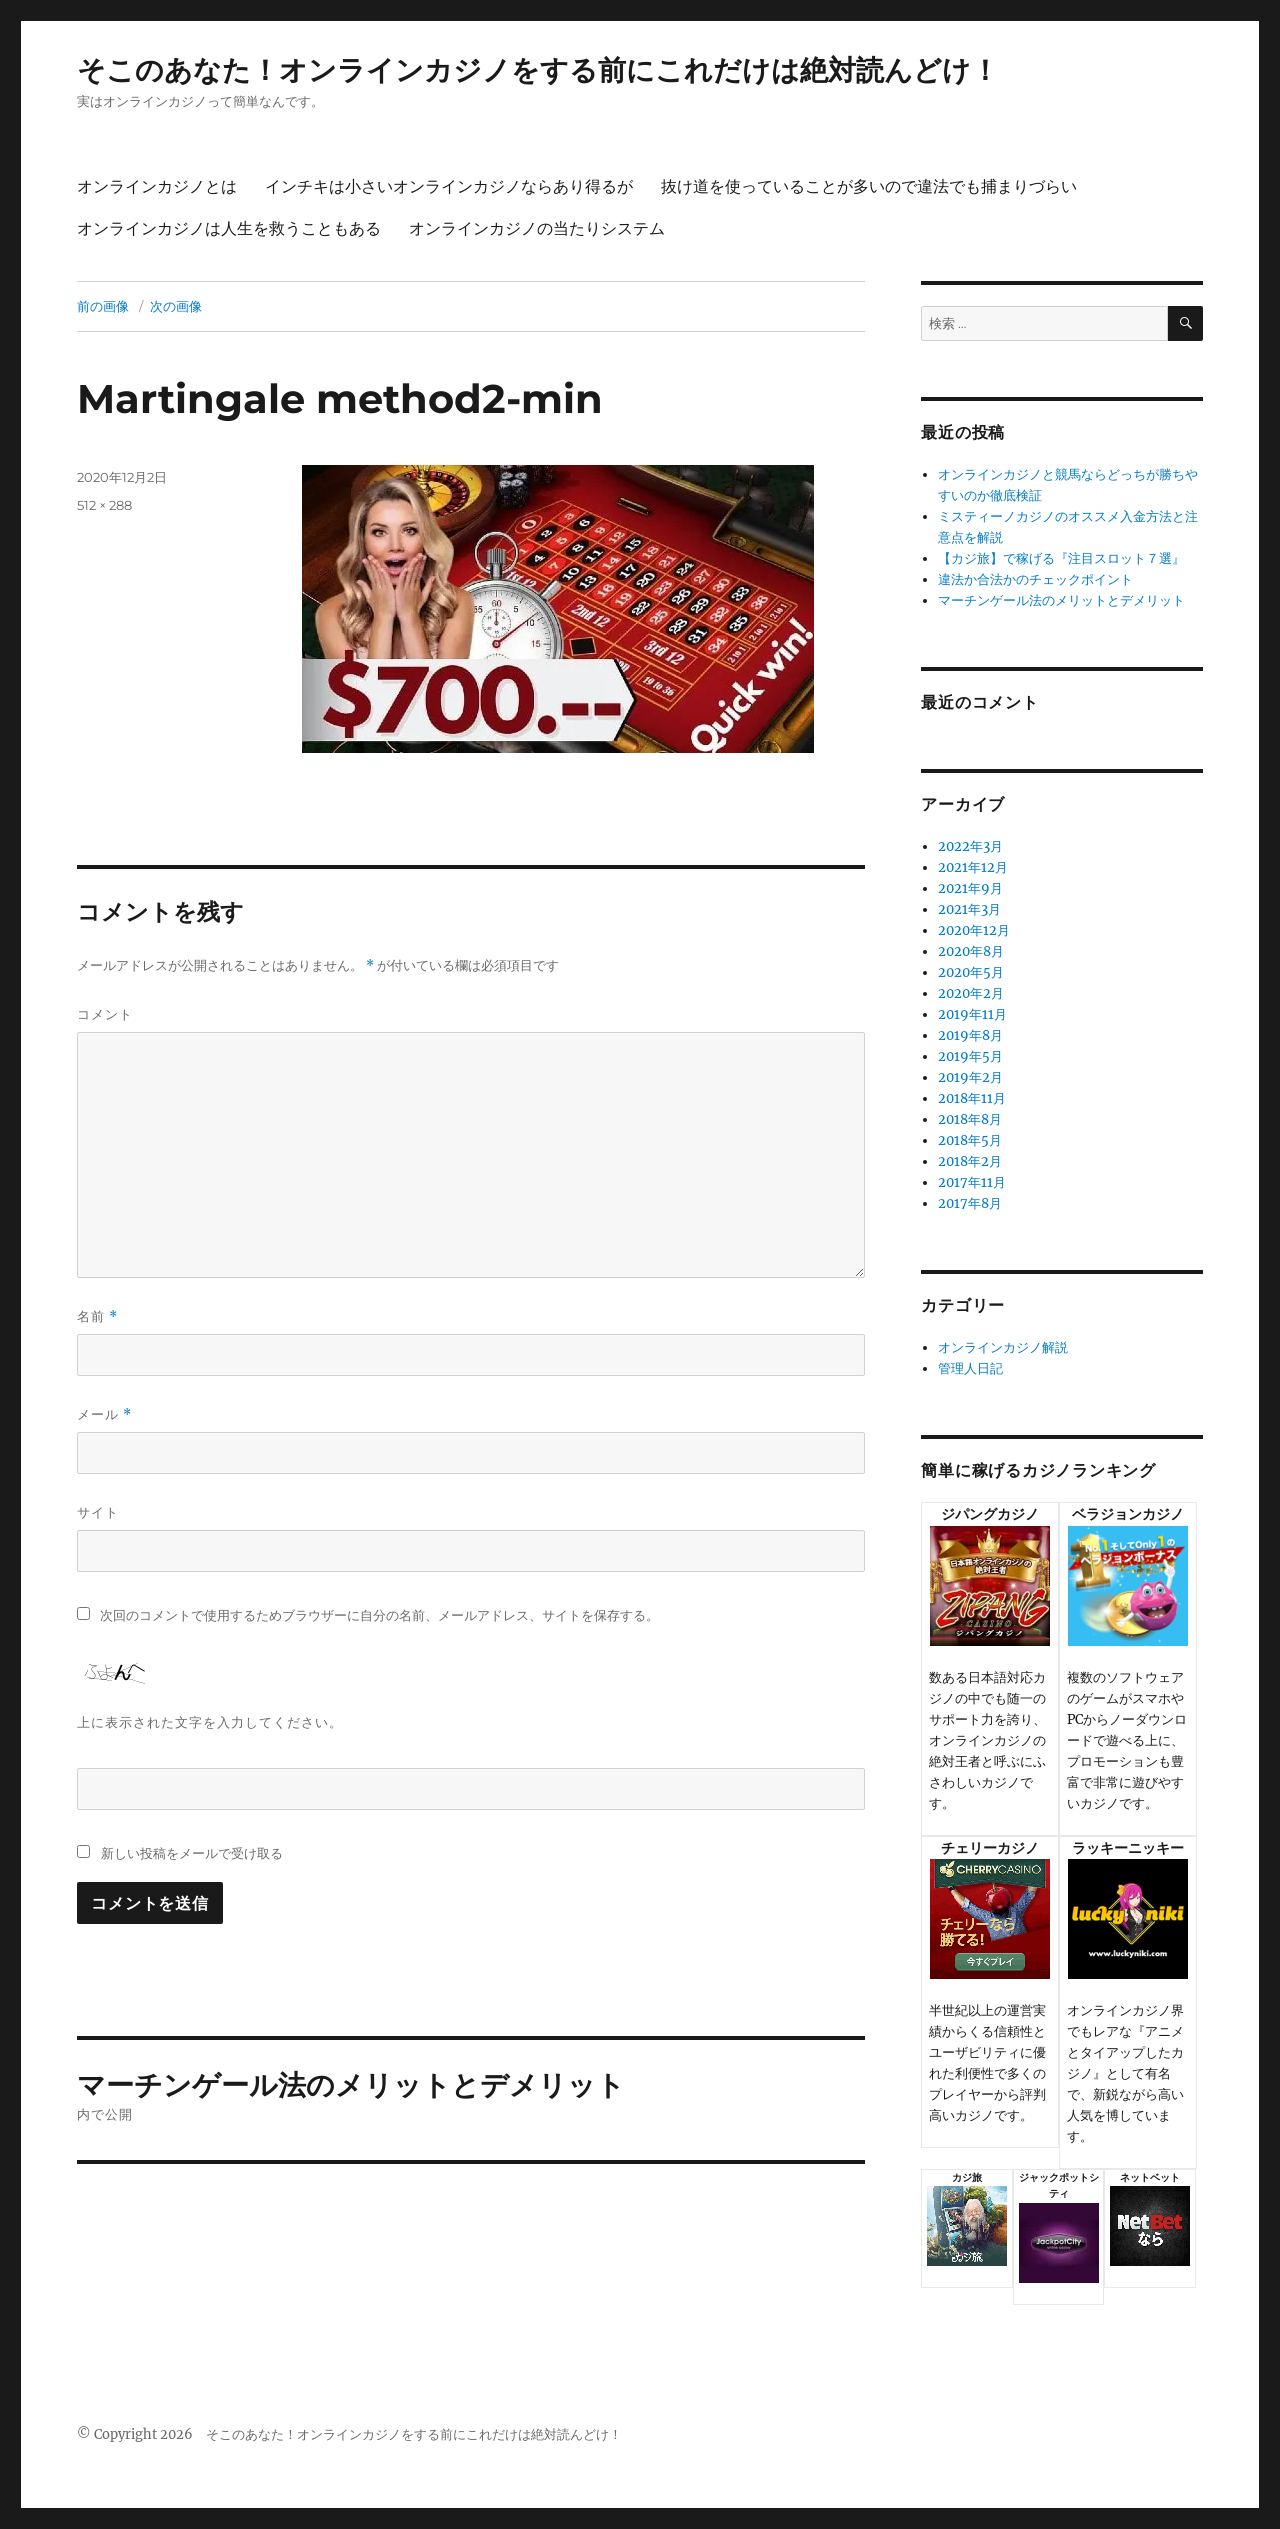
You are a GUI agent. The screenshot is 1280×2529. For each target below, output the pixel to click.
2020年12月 (974, 930)
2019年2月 (970, 1077)
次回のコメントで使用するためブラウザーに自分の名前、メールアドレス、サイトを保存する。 (379, 1615)
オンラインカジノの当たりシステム (537, 228)
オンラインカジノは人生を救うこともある (229, 228)
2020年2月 (971, 993)
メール (104, 1414)
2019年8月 (970, 1035)
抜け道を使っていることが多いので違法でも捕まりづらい (869, 186)
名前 (97, 1316)
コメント (105, 1014)
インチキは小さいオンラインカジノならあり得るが (449, 186)
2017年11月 (972, 1182)
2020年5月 (971, 972)
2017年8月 (970, 1203)
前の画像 (103, 306)
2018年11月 (972, 1098)
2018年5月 (970, 1140)
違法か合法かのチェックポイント (1035, 579)
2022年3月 (970, 846)
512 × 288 (104, 505)
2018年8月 (970, 1119)
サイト (98, 1512)
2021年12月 (973, 867)
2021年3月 (969, 909)
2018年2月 (970, 1161)
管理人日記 (970, 1368)
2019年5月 (970, 1056)
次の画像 (176, 306)
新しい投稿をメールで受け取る (192, 1853)
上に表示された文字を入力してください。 (210, 1722)
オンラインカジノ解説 (1003, 1347)
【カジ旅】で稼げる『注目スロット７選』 (1061, 558)
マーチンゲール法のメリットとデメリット (1061, 600)
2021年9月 (970, 888)
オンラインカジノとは (157, 186)
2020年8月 (971, 951)
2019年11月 (972, 1014)
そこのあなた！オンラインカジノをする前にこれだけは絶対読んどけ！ (538, 70)
